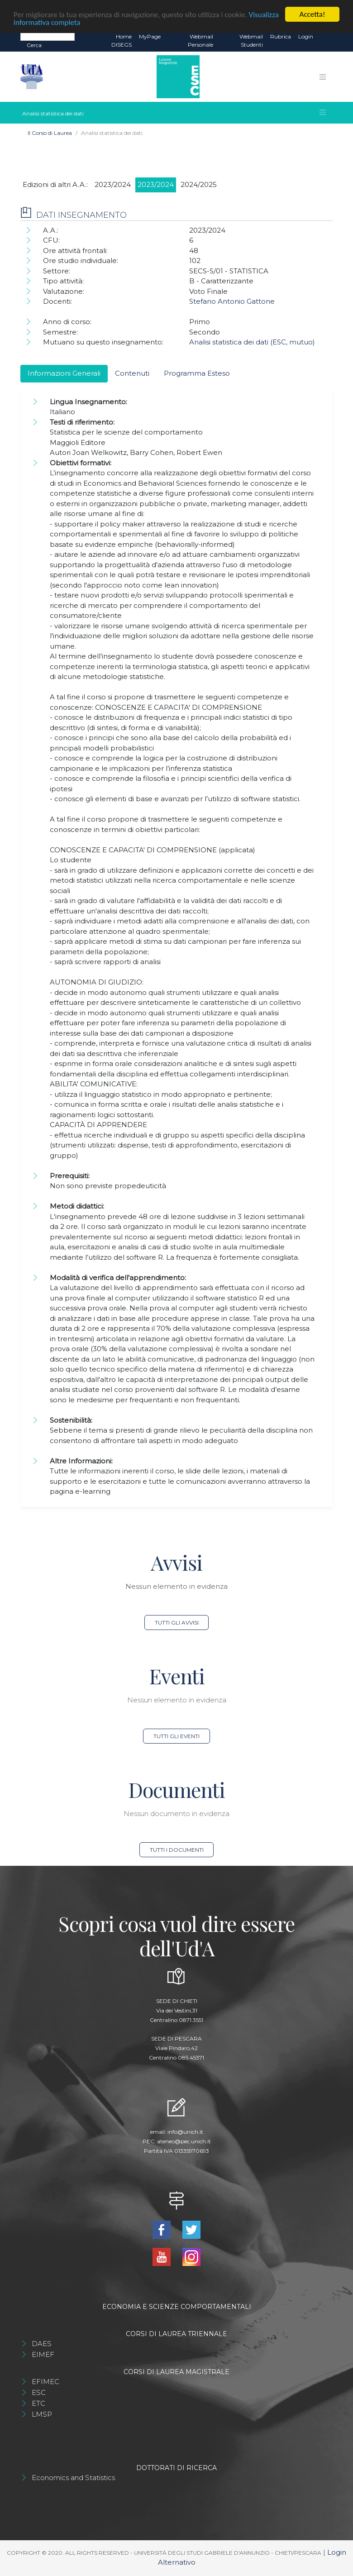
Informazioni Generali (64, 373)
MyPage (150, 36)
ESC (39, 2392)
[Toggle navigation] (323, 76)
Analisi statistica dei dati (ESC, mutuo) (252, 342)
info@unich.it (185, 2131)
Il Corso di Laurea (50, 132)
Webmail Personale (200, 40)
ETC (38, 2403)
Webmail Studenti (251, 40)
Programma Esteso (197, 373)
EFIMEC (45, 2381)
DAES (42, 2343)
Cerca (34, 45)
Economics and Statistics (73, 2477)
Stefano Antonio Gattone (232, 301)
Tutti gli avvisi (177, 1622)
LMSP (42, 2414)
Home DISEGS (121, 40)
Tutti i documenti (177, 1849)
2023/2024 (113, 184)
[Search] (47, 36)
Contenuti (132, 373)
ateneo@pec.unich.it (184, 2141)
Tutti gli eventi (176, 1736)
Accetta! (312, 14)
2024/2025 (199, 184)
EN (325, 37)
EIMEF (43, 2354)
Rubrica (280, 36)
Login (305, 36)
